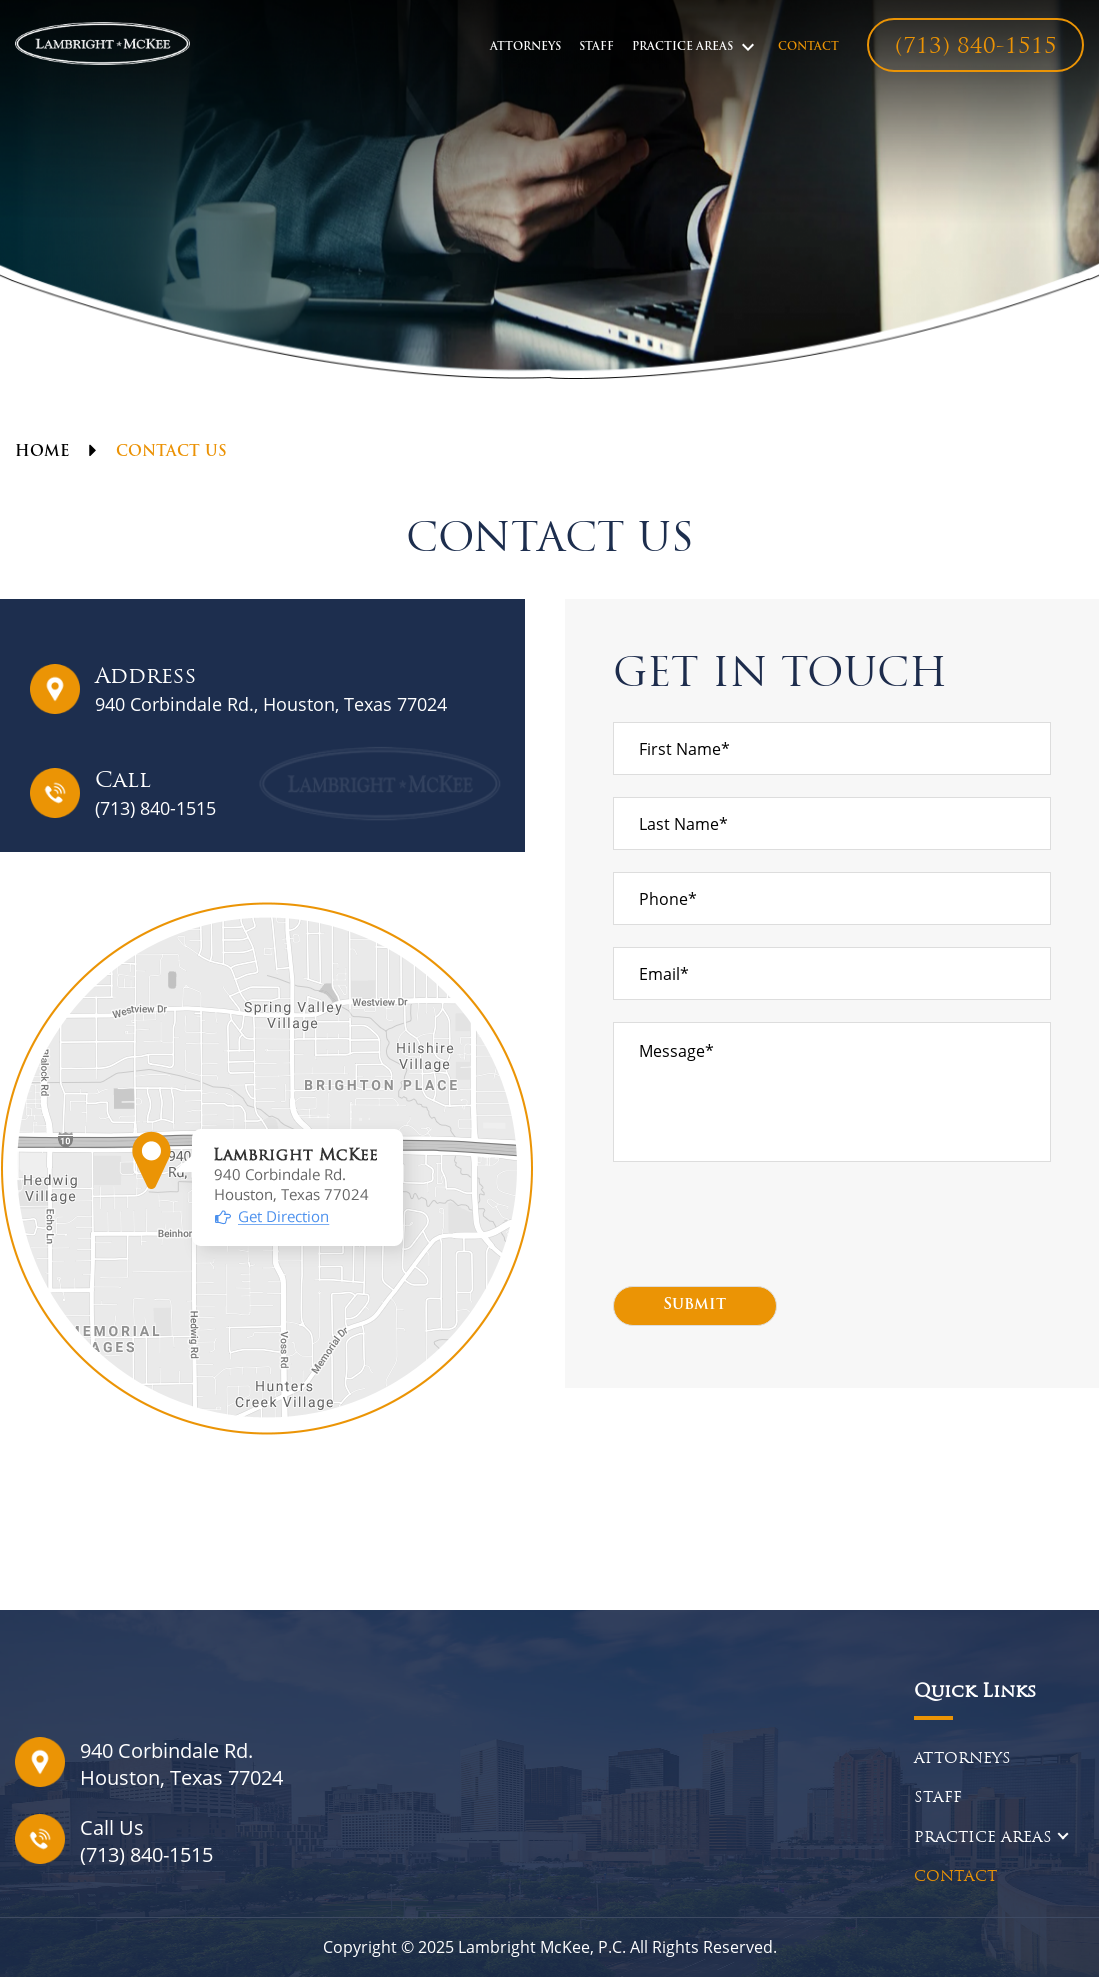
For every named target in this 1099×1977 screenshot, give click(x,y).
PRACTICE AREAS (682, 47)
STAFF (596, 47)
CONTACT (808, 47)
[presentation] (765, 1224)
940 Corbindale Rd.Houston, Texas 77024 (181, 1764)
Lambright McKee (524, 1947)
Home (42, 452)
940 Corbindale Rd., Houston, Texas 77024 (271, 704)
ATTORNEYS (525, 47)
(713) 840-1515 (976, 47)
